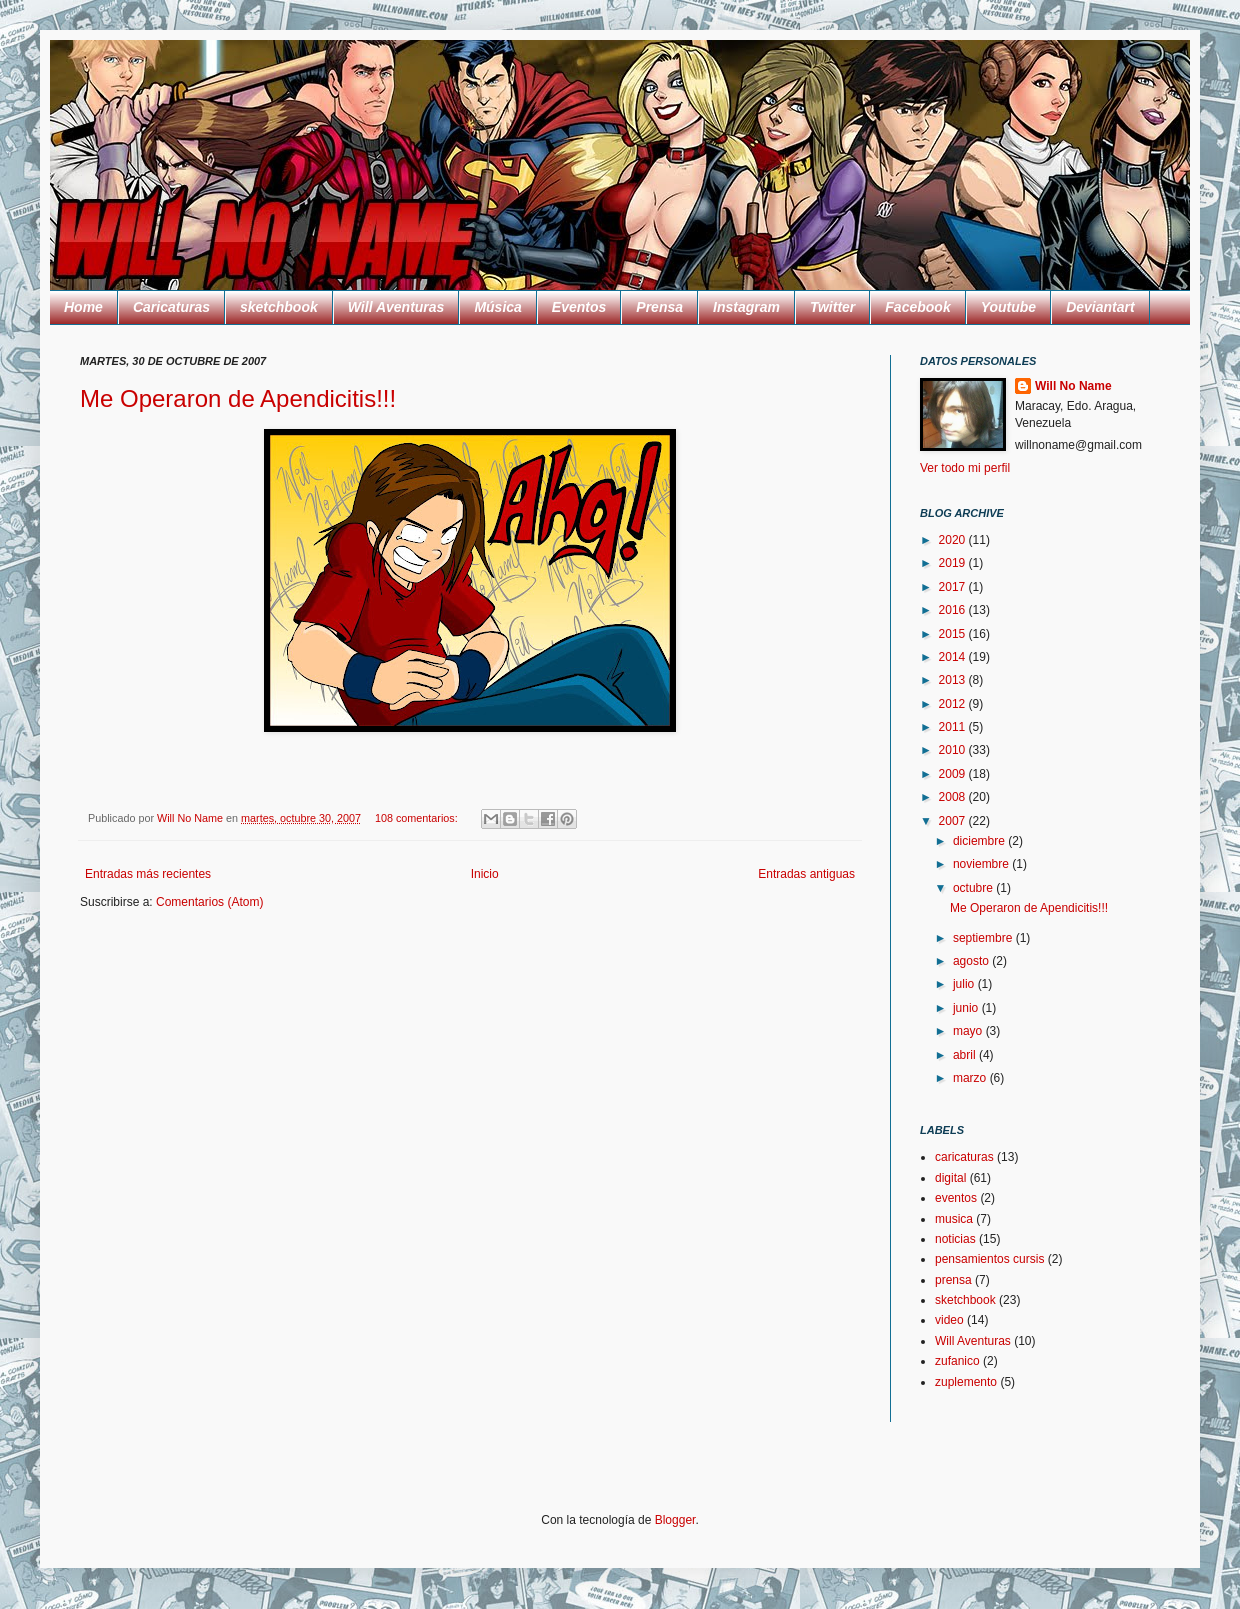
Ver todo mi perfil (965, 468)
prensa (953, 1280)
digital (950, 1178)
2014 (954, 657)
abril (966, 1055)
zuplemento (966, 1382)
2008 (954, 797)
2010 (954, 750)
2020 (954, 540)
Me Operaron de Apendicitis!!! (238, 398)
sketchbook (279, 307)
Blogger (675, 1520)
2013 (954, 680)
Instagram (746, 307)
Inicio (485, 874)
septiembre (984, 938)
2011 (954, 727)
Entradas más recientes (148, 874)
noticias (955, 1239)
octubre (974, 888)
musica (954, 1219)
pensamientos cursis (989, 1259)
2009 (954, 774)
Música (497, 307)
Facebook (917, 307)
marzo (971, 1078)
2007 (954, 821)
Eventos (579, 307)
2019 (954, 563)
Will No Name (1073, 386)
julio (965, 984)
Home (83, 307)
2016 (954, 610)
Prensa (659, 307)
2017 (954, 587)
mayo (969, 1031)
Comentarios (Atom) (209, 902)
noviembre (982, 864)
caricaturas (964, 1157)
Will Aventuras (396, 307)
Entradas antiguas (806, 874)
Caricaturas (171, 307)
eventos (956, 1198)
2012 (954, 704)
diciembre (980, 841)
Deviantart (1100, 307)
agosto (972, 961)
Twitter (832, 307)
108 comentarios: (418, 818)
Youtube (1008, 307)
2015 (954, 634)
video (949, 1320)
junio (967, 1008)
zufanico (957, 1361)
